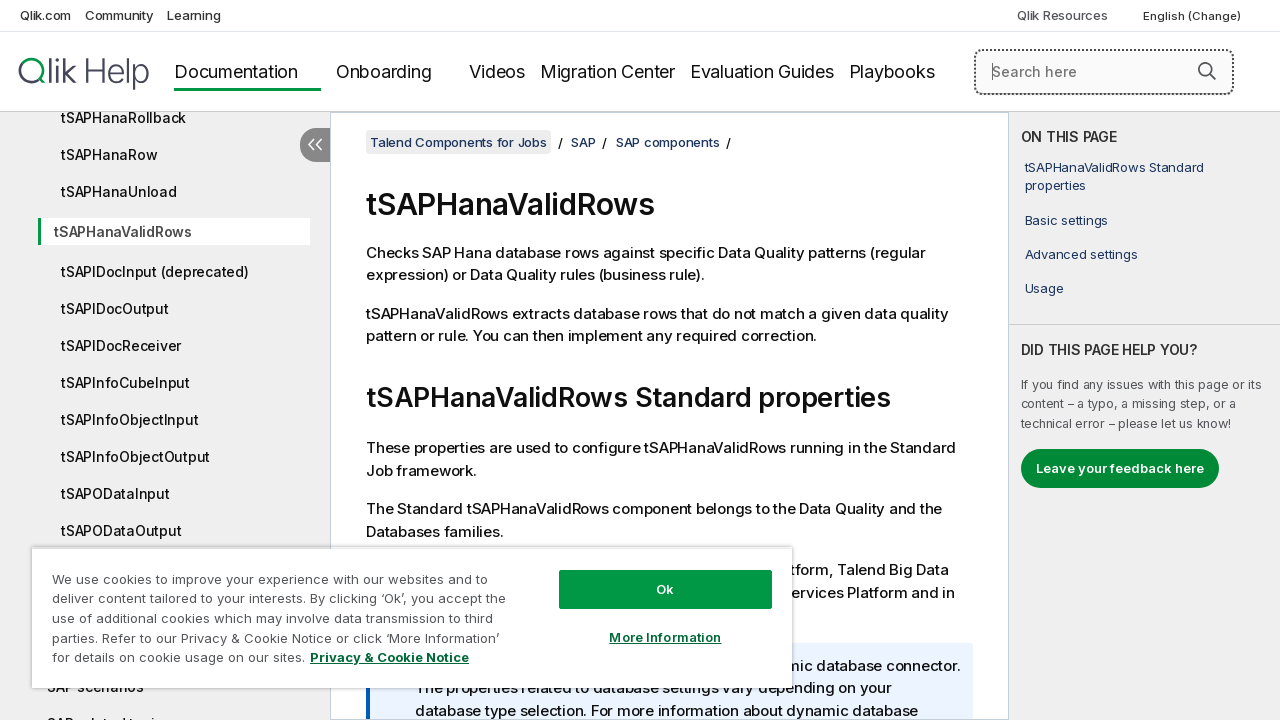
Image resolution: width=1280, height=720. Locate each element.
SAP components (668, 142)
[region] (403, 610)
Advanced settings (1081, 254)
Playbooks (892, 71)
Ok (650, 574)
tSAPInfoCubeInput (125, 382)
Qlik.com (45, 15)
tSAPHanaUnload (119, 191)
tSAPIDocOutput (115, 308)
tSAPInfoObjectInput (129, 419)
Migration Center (607, 71)
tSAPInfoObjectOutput (135, 456)
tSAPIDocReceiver (121, 345)
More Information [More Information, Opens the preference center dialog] (650, 622)
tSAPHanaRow (109, 154)
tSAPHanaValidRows (123, 231)
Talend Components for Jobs (458, 142)
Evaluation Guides (762, 71)
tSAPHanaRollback (123, 117)
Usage (1044, 288)
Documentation (236, 71)
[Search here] (1104, 72)
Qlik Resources (1062, 15)
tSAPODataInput (115, 493)
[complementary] (1144, 416)
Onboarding (384, 71)
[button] (1207, 71)
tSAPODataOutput (121, 530)
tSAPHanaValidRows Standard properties (1115, 176)
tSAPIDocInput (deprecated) (155, 271)
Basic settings (1067, 220)
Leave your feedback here (1120, 468)
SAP (583, 142)
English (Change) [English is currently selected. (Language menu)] (1193, 16)
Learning (193, 15)
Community (119, 15)
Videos (497, 71)
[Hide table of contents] (315, 145)
